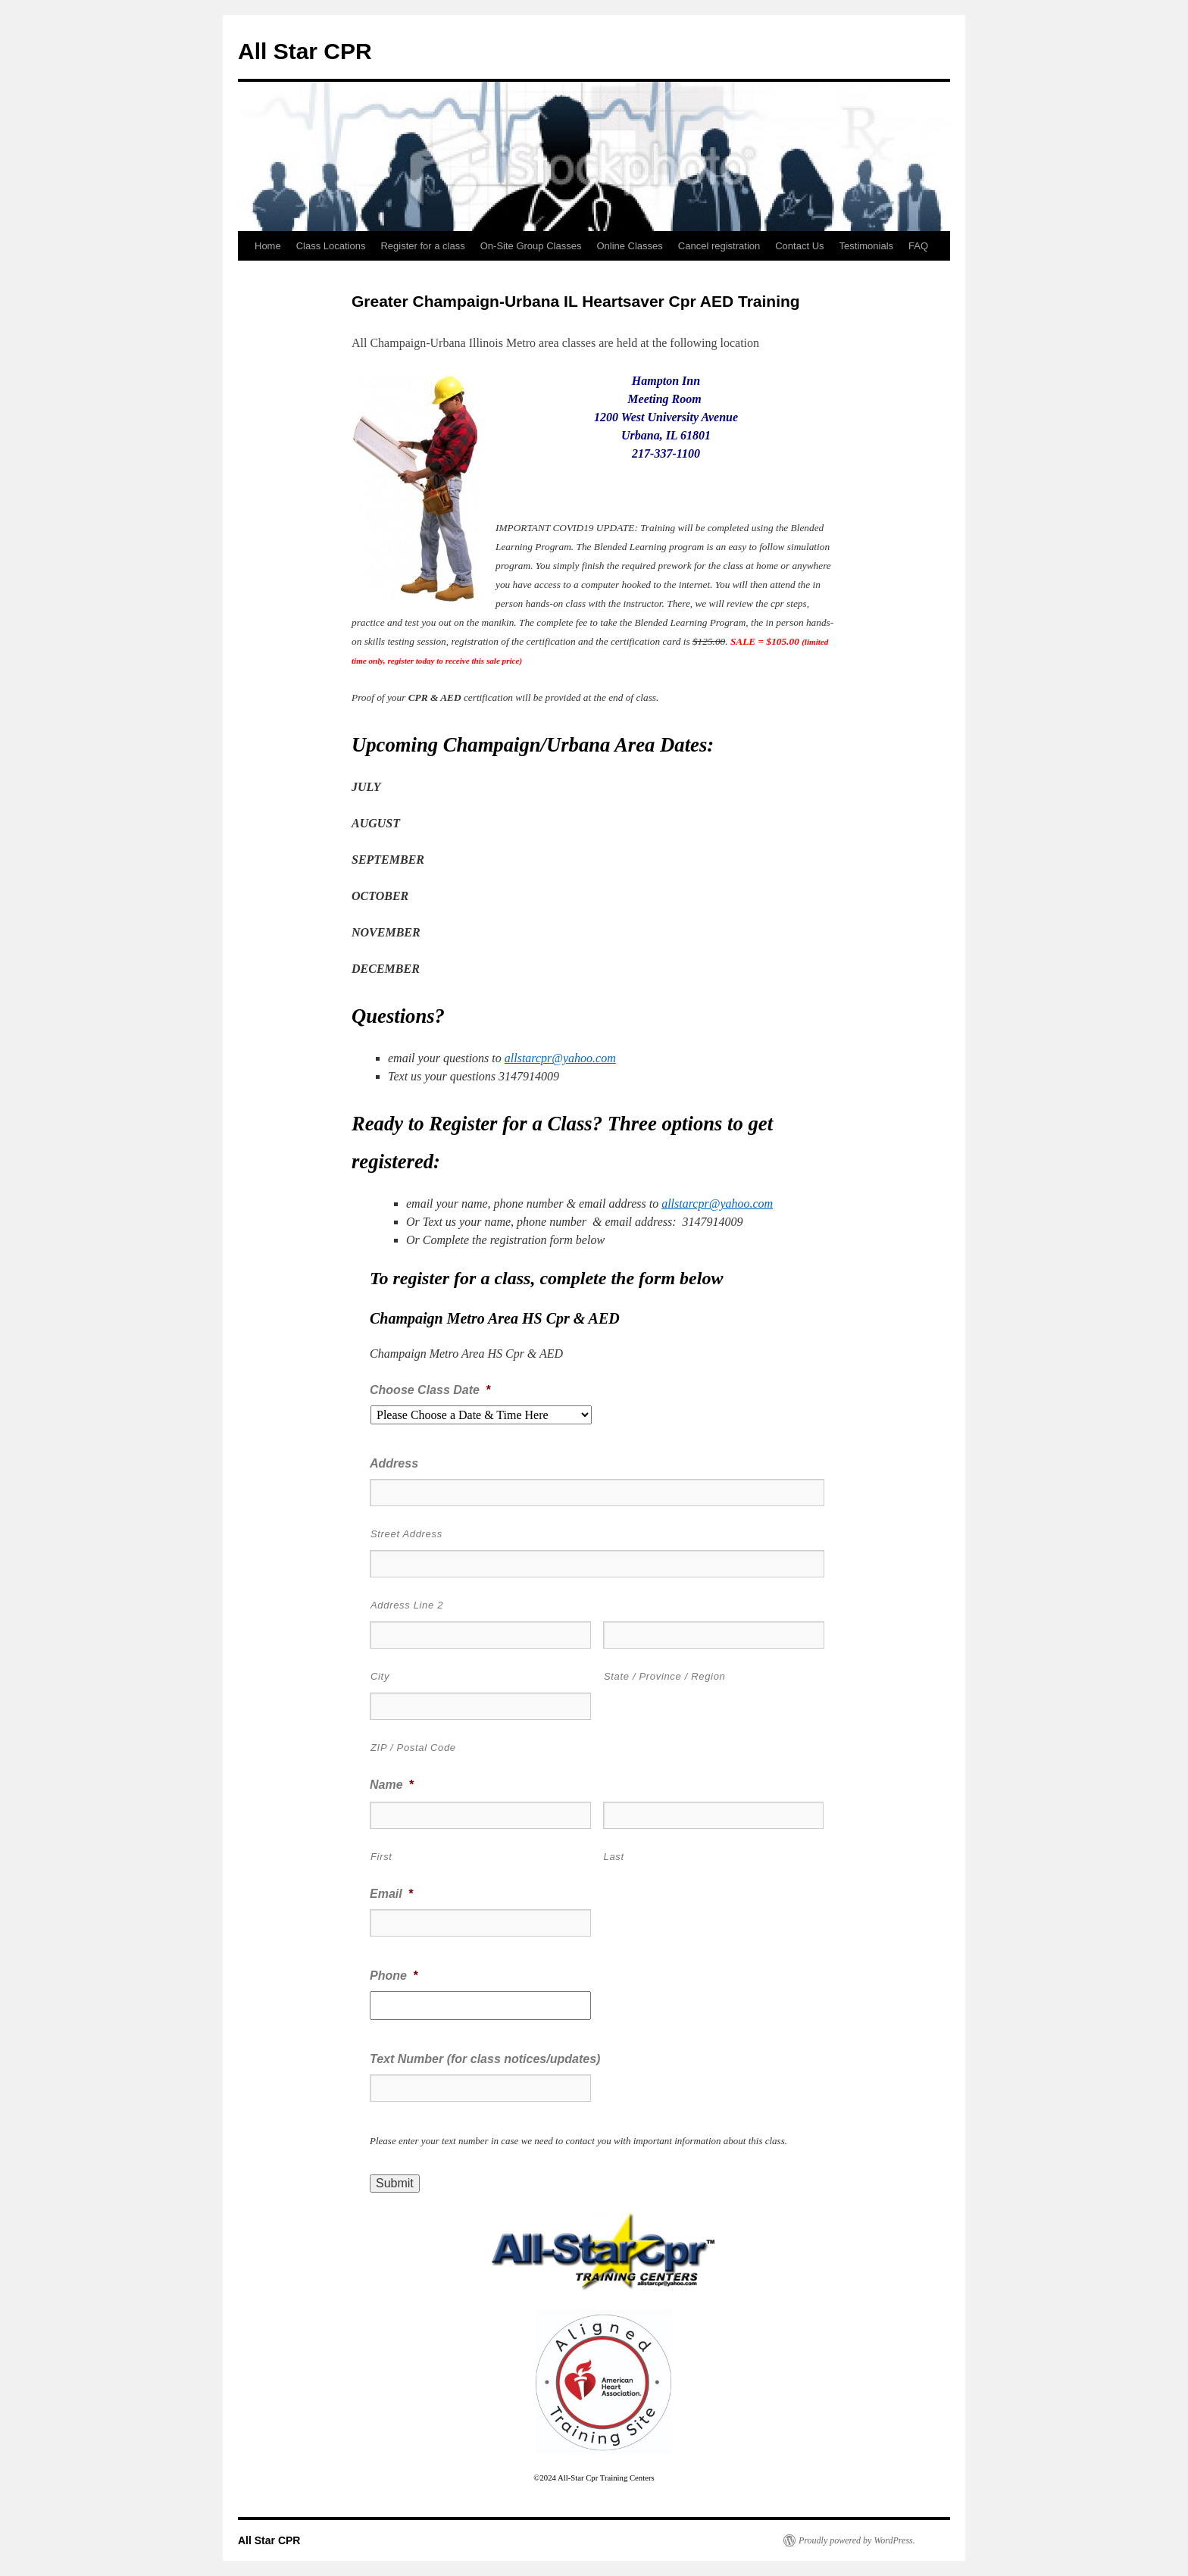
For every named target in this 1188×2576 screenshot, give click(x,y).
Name (392, 1784)
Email (391, 1893)
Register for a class (422, 246)
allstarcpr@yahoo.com (560, 1058)
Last (614, 1856)
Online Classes (629, 246)
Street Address (406, 1534)
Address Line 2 (406, 1605)
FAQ (918, 246)
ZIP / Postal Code (413, 1747)
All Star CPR (305, 51)
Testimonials (866, 246)
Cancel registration (719, 246)
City (379, 1676)
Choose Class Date (430, 1389)
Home (268, 246)
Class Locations (331, 246)
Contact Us (799, 246)
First (381, 1856)
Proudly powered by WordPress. (857, 2540)
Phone (393, 1975)
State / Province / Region (664, 1676)
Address (394, 1463)
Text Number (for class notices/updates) (485, 2058)
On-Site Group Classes (531, 246)
